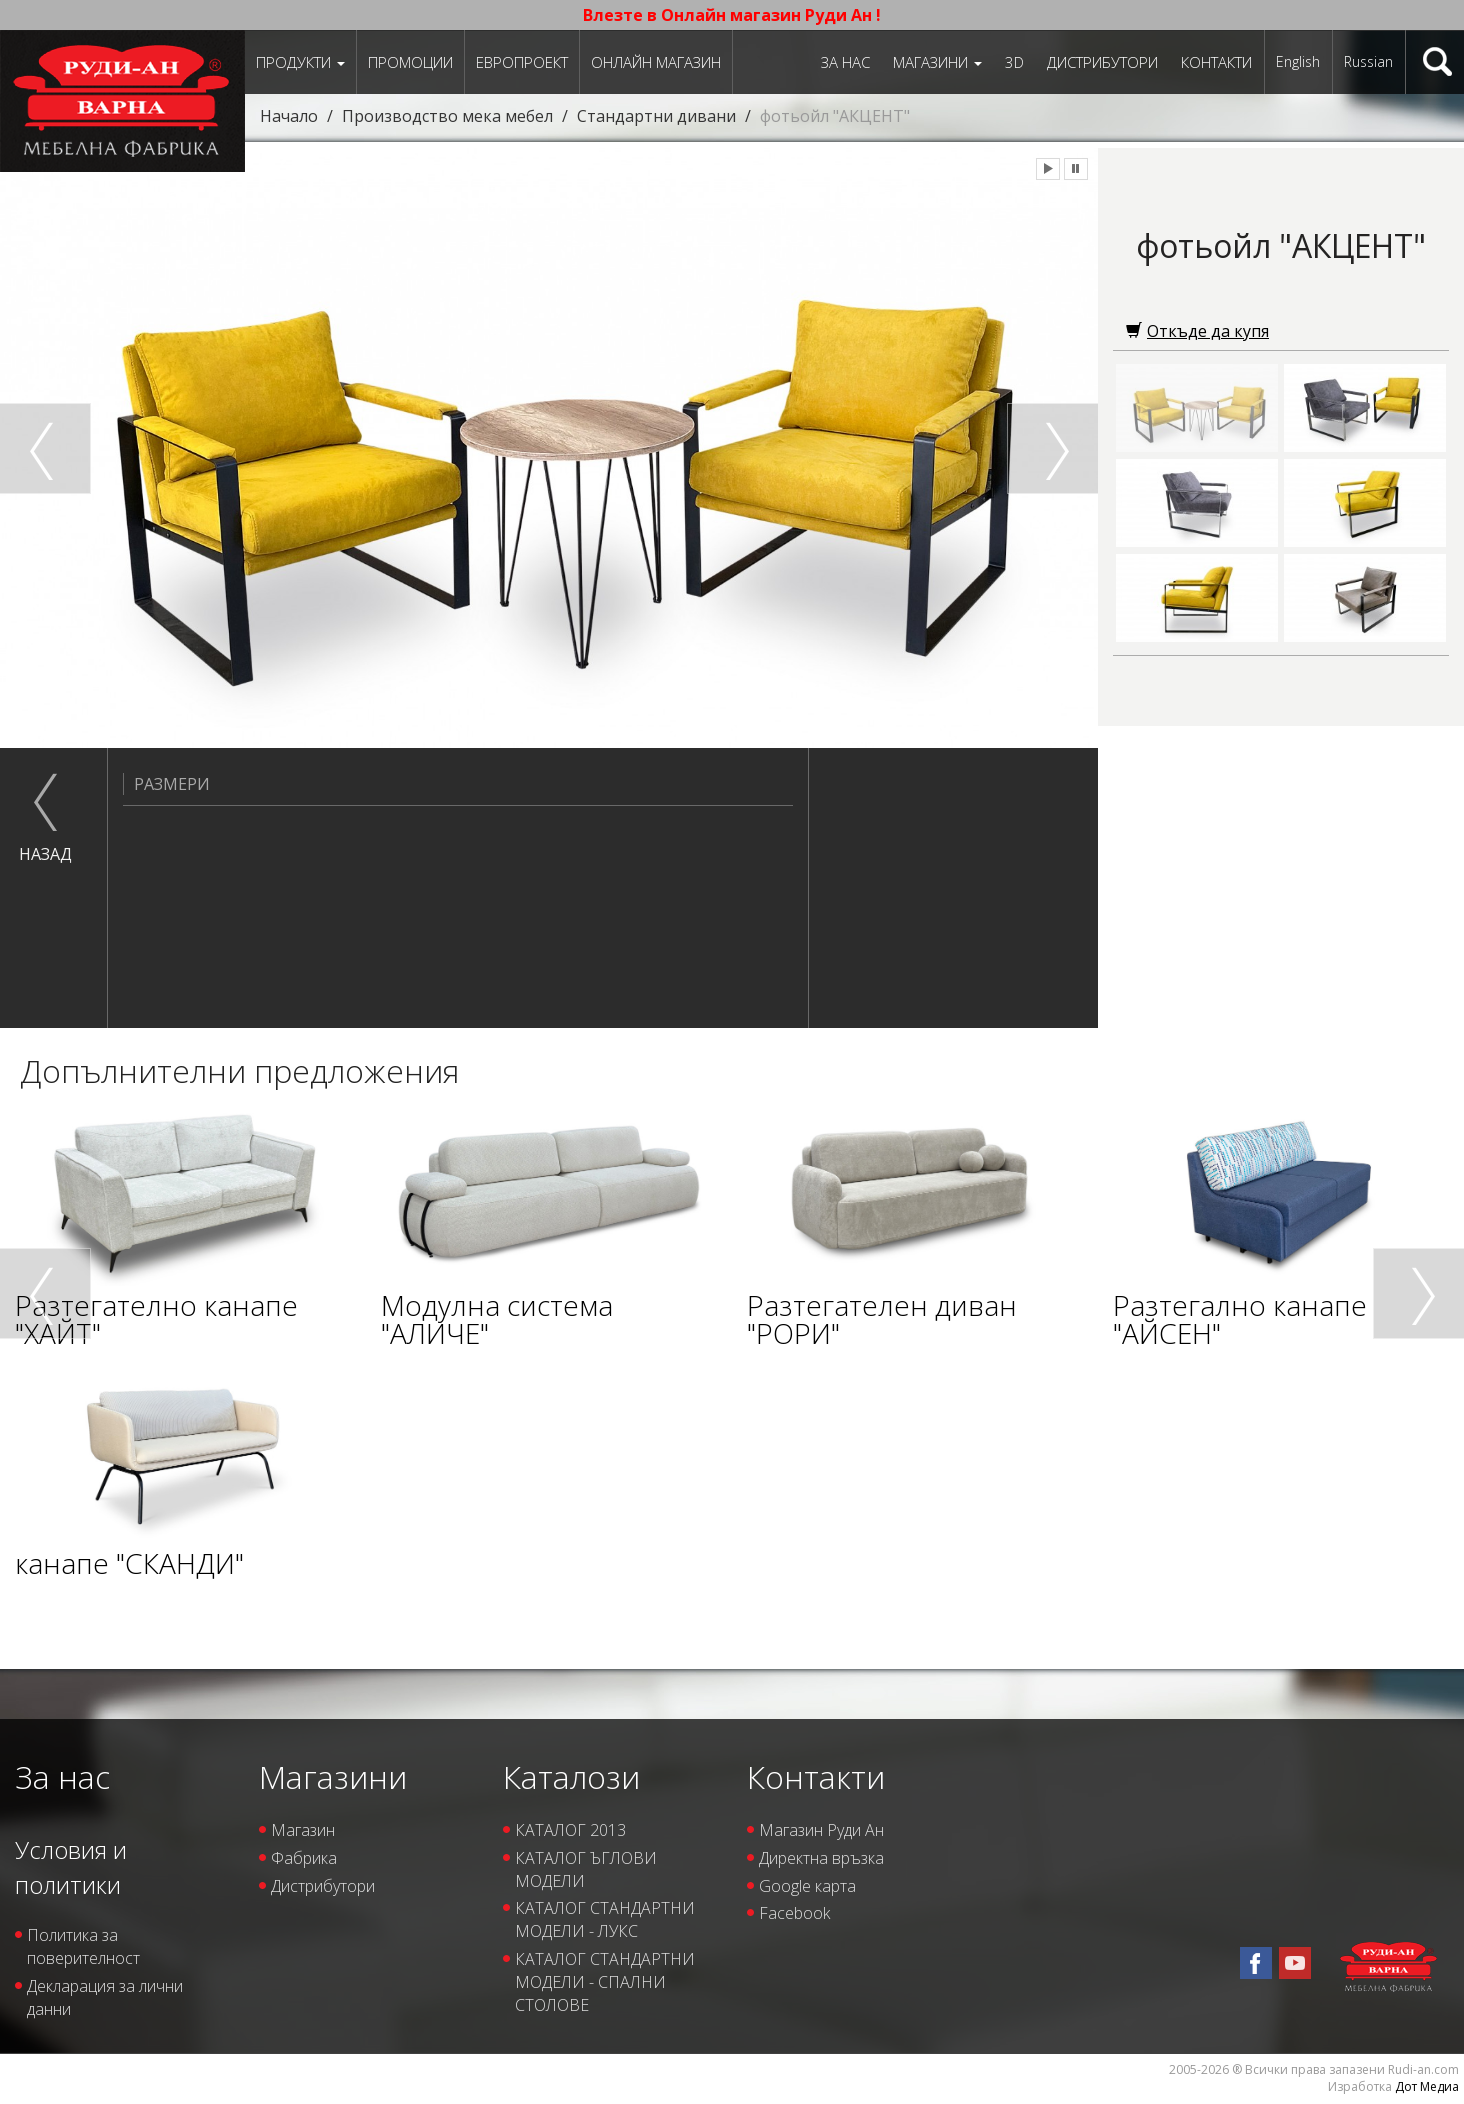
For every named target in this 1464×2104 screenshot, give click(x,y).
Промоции (410, 62)
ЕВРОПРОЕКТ (522, 62)
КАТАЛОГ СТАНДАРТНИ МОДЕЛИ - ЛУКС (605, 1919)
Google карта (807, 1886)
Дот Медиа (1427, 2086)
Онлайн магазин (656, 62)
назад (45, 854)
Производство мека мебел (447, 116)
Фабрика (304, 1858)
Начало (289, 116)
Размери (166, 784)
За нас (845, 62)
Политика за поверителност (83, 1946)
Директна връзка (821, 1858)
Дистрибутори (1102, 62)
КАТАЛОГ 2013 (570, 1830)
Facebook (794, 1913)
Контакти (1216, 62)
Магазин (303, 1830)
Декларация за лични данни (105, 1997)
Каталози (571, 1776)
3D (1014, 62)
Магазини (937, 62)
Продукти (300, 62)
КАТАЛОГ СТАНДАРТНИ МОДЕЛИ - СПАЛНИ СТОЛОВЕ (605, 1982)
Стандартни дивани (656, 116)
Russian (1368, 61)
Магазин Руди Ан (821, 1830)
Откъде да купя (1197, 331)
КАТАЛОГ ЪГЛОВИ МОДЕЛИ (586, 1869)
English (1298, 61)
